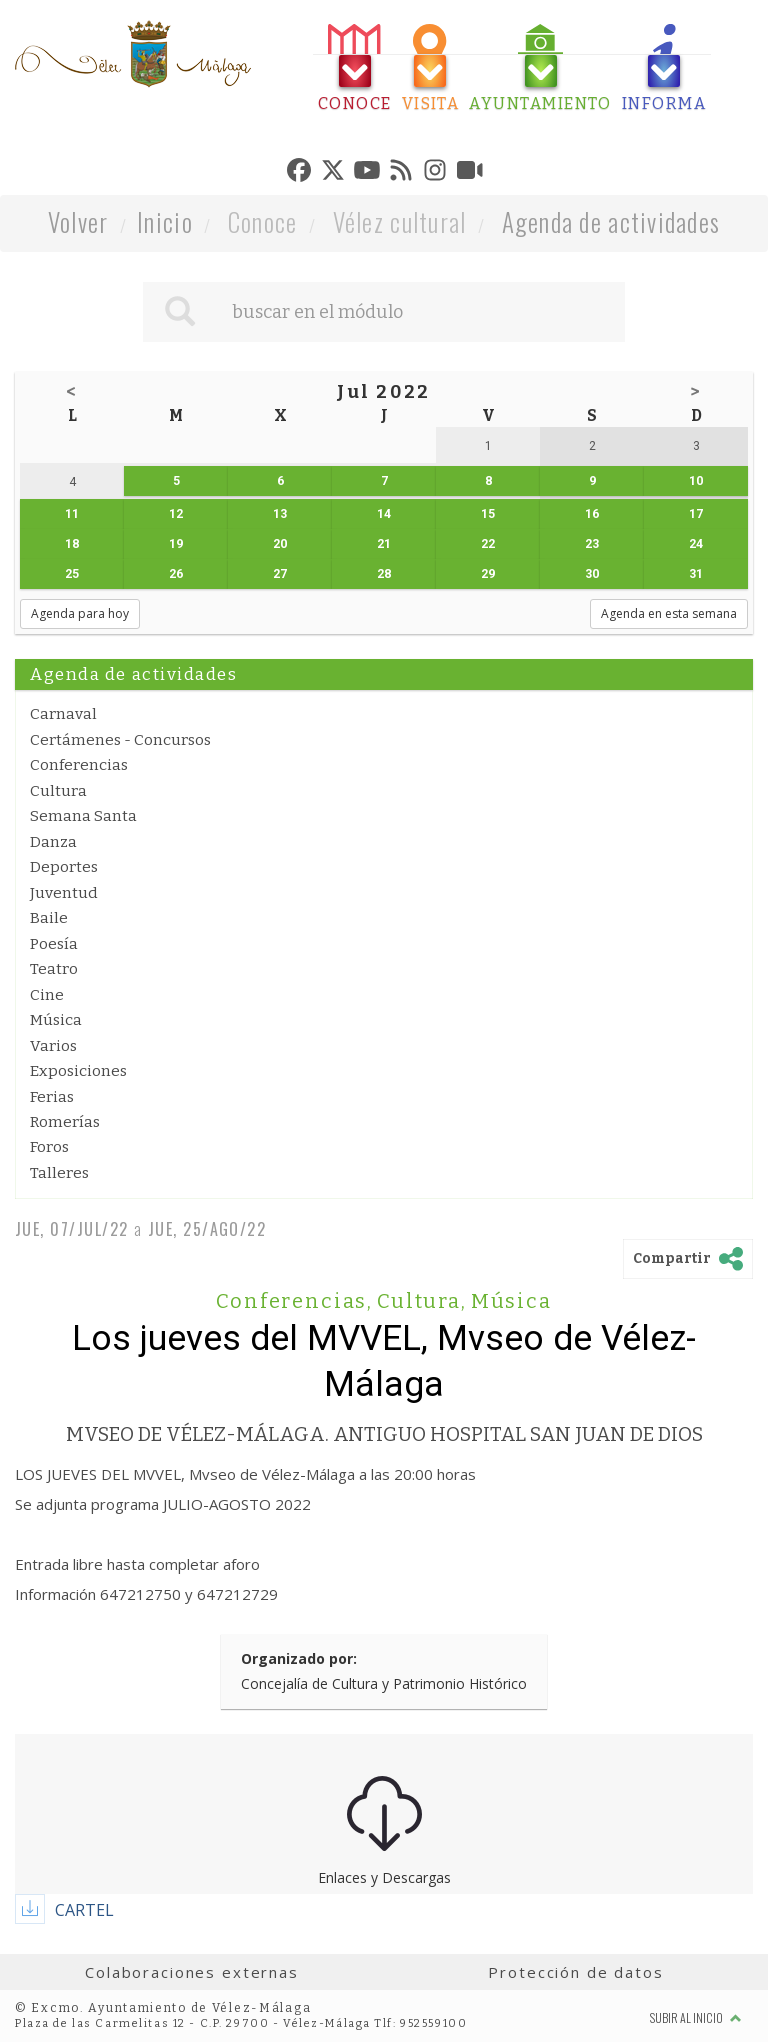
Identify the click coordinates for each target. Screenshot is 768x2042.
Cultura (58, 791)
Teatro (54, 969)
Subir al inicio (696, 2017)
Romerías (65, 1122)
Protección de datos (575, 1972)
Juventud (64, 893)
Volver (78, 221)
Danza (53, 842)
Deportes (64, 867)
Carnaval (63, 714)
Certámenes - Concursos (120, 740)
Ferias (52, 1097)
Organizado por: (299, 1658)
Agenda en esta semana (669, 613)
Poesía (54, 944)
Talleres (59, 1173)
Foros (49, 1147)
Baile (49, 918)
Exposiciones (78, 1071)
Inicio (165, 221)
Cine (47, 995)
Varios (53, 1046)
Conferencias (79, 765)
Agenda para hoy (80, 613)
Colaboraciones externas (192, 1972)
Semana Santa (83, 816)
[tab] (355, 68)
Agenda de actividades (611, 221)
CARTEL (84, 1910)
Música (56, 1020)
